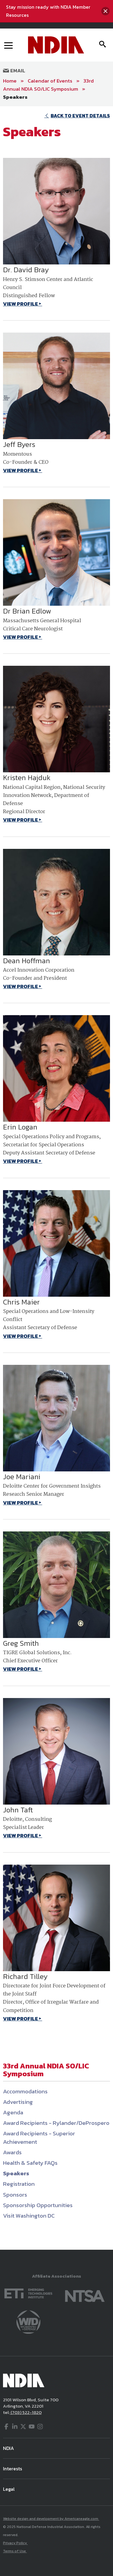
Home (10, 81)
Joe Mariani (21, 1476)
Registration (19, 2183)
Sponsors (15, 2194)
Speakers (15, 97)
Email (14, 70)
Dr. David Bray (26, 269)
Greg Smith (21, 1643)
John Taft (18, 1810)
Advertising (18, 2102)
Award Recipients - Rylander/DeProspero (56, 2123)
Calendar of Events (50, 81)
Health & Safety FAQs (30, 2162)
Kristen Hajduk (27, 777)
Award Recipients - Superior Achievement (39, 2137)
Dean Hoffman (26, 960)
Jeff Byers (19, 444)
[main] (56, 1178)
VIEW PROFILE (20, 304)
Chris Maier (21, 1302)
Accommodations (25, 2091)
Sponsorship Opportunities (38, 2205)
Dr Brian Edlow (27, 611)
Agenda (13, 2112)
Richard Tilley (25, 1976)
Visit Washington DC (29, 2215)
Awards (12, 2152)
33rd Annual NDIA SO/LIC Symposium (48, 85)
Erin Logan (20, 1127)
